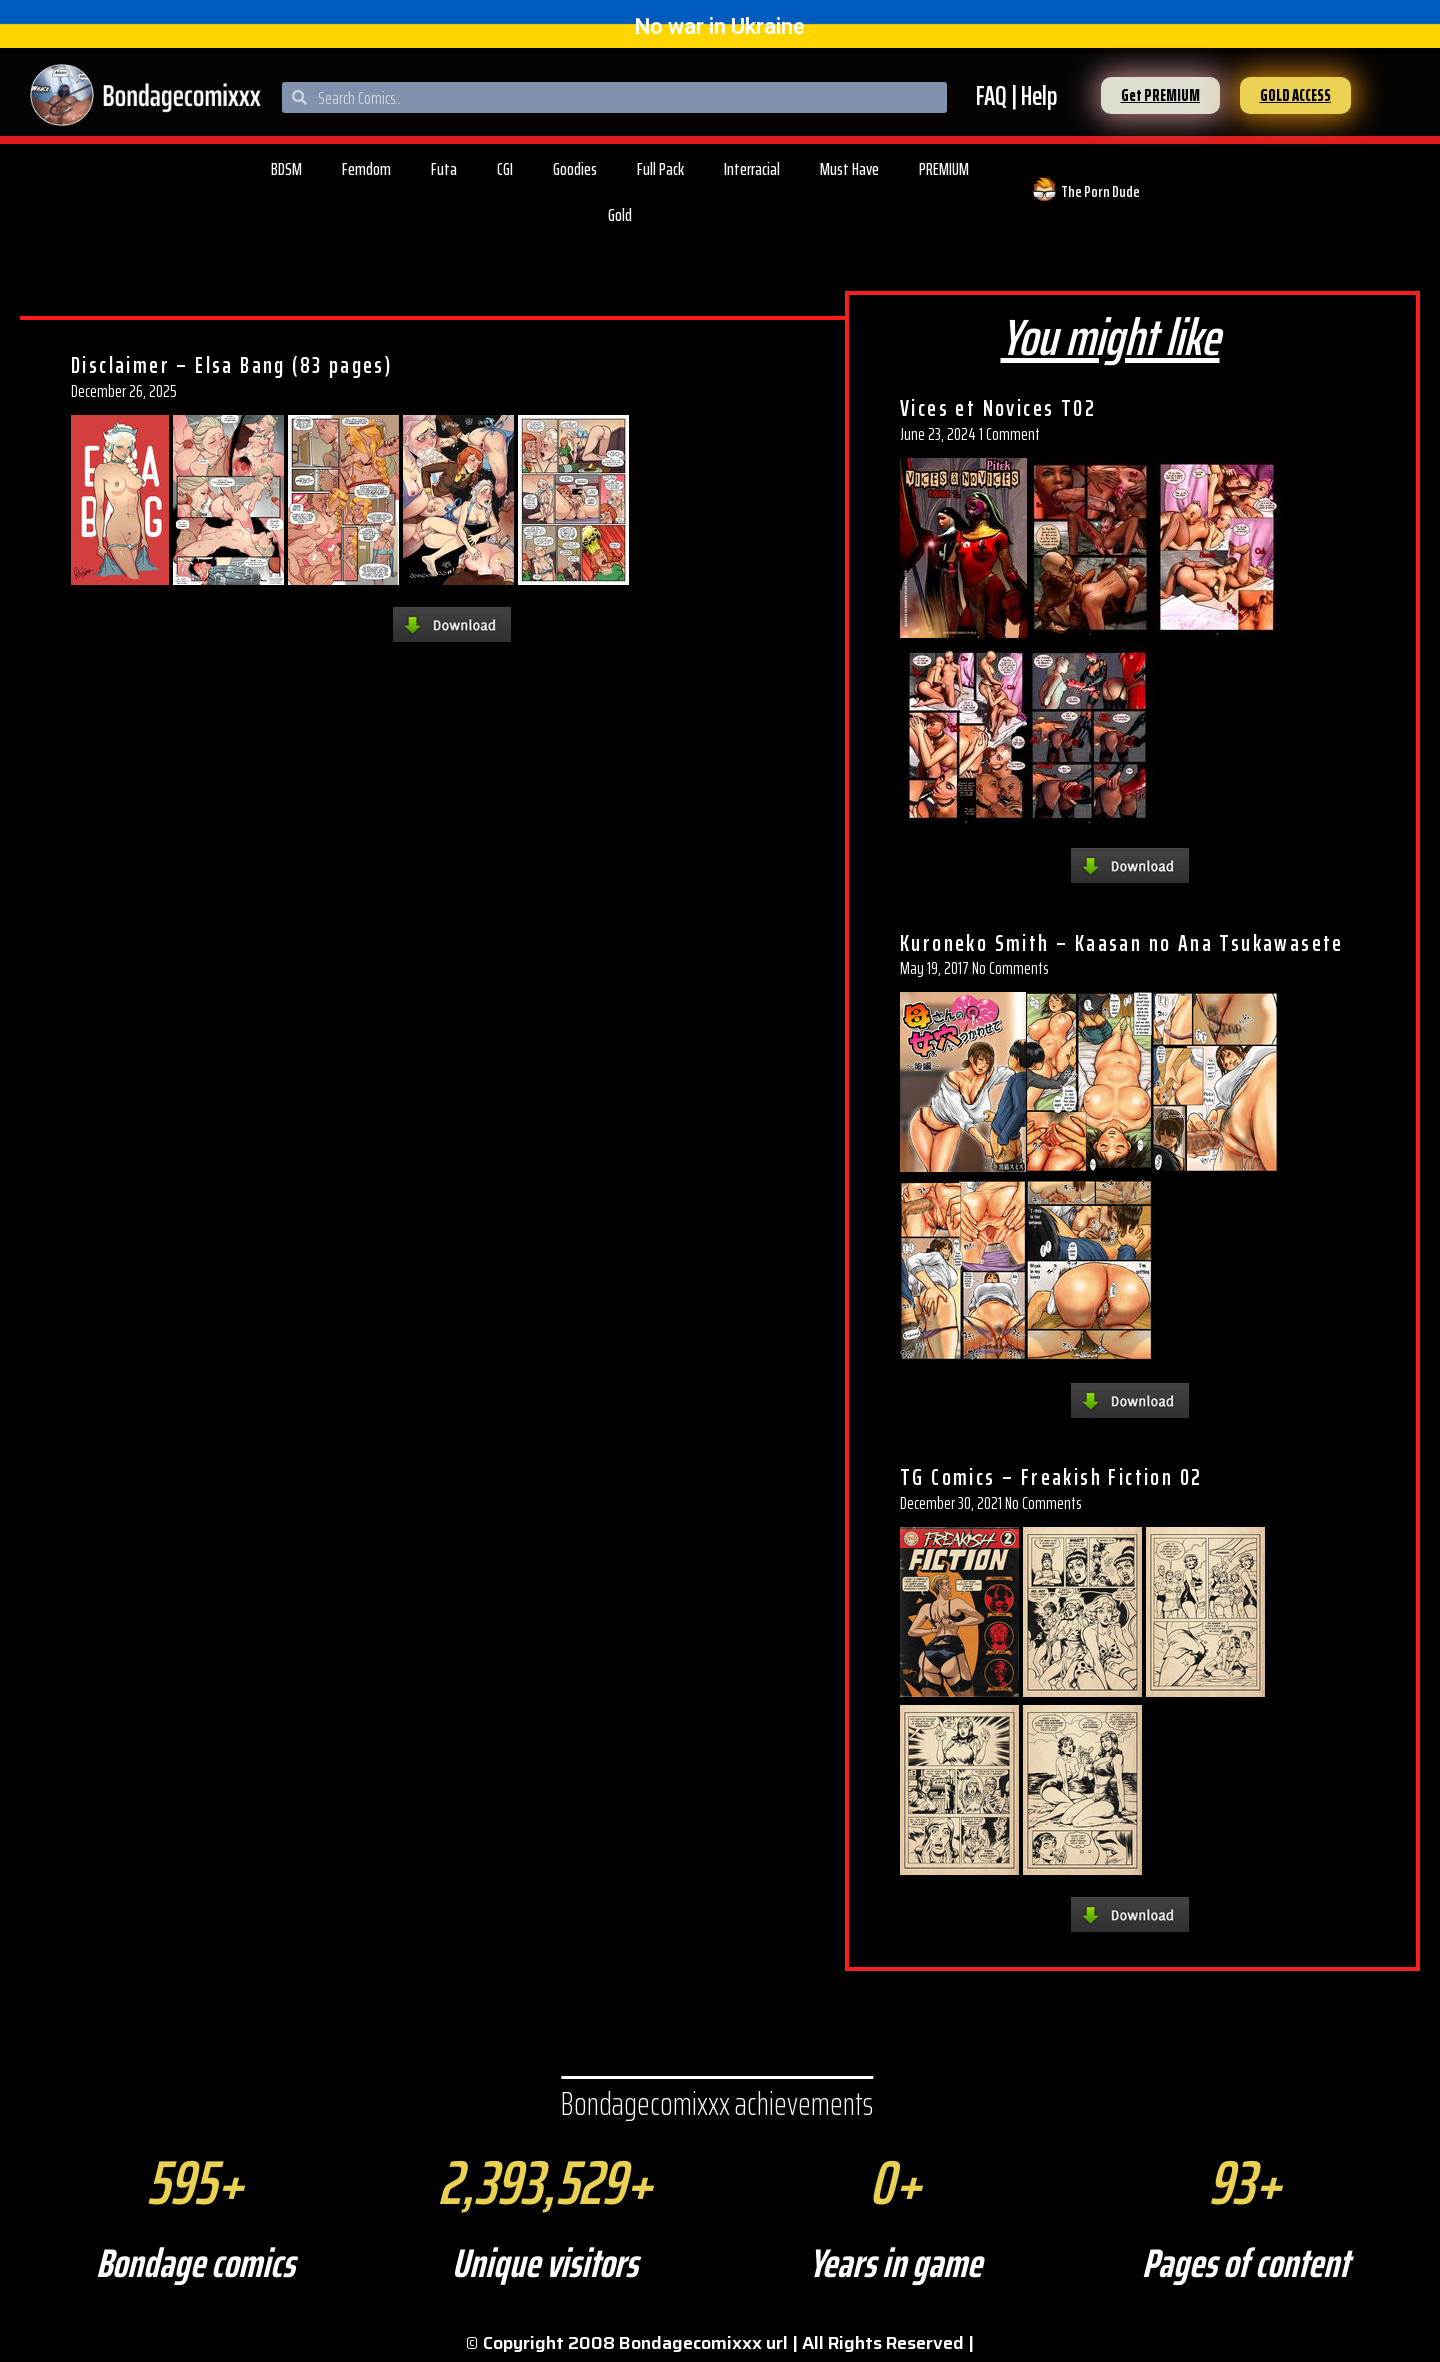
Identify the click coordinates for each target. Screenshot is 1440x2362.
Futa (444, 169)
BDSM (286, 169)
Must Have (849, 169)
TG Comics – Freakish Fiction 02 (1051, 1477)
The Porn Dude (1100, 191)
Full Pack (660, 169)
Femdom (366, 169)
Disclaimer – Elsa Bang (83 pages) (231, 365)
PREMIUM (944, 169)
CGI (505, 169)
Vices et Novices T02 (998, 408)
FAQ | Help (1016, 95)
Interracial (752, 169)
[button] (1160, 95)
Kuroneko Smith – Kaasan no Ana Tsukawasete (1122, 943)
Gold (620, 215)
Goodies (575, 169)
